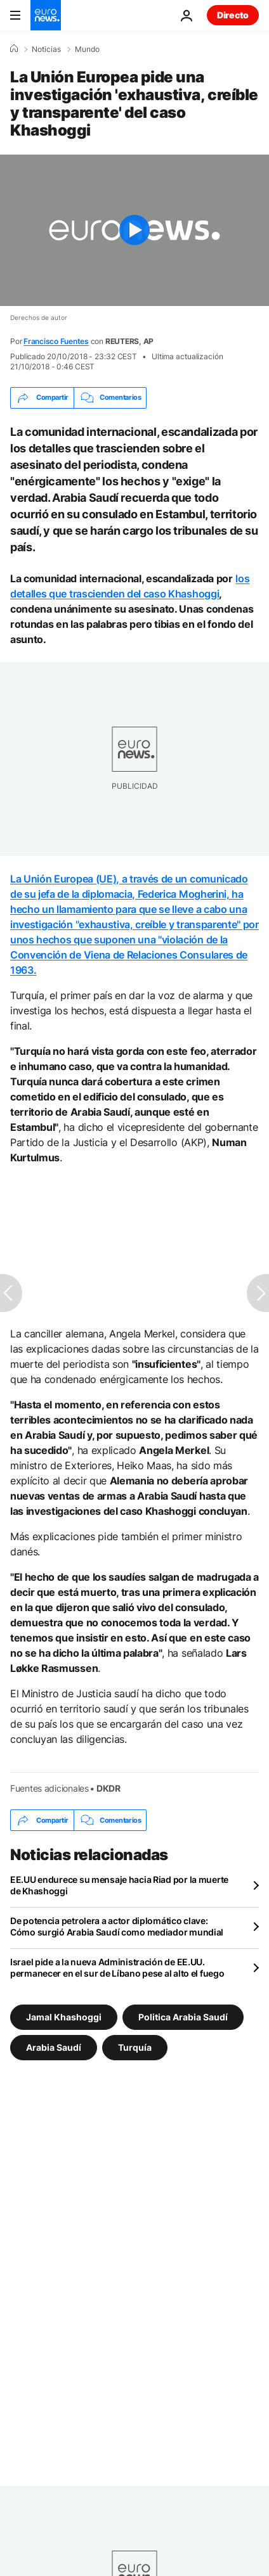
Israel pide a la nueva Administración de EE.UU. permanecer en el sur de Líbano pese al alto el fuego (117, 1967)
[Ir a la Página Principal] (45, 15)
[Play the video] (134, 230)
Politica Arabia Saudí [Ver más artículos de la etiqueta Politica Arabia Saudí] (183, 2017)
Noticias (46, 49)
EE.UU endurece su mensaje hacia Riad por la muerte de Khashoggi (119, 1885)
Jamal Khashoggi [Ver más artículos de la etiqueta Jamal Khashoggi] (64, 2017)
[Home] (14, 48)
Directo (233, 15)
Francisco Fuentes (56, 341)
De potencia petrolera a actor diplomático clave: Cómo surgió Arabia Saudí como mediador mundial (116, 1926)
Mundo (87, 49)
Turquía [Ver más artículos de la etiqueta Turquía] (135, 2047)
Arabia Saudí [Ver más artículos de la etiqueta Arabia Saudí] (53, 2047)
